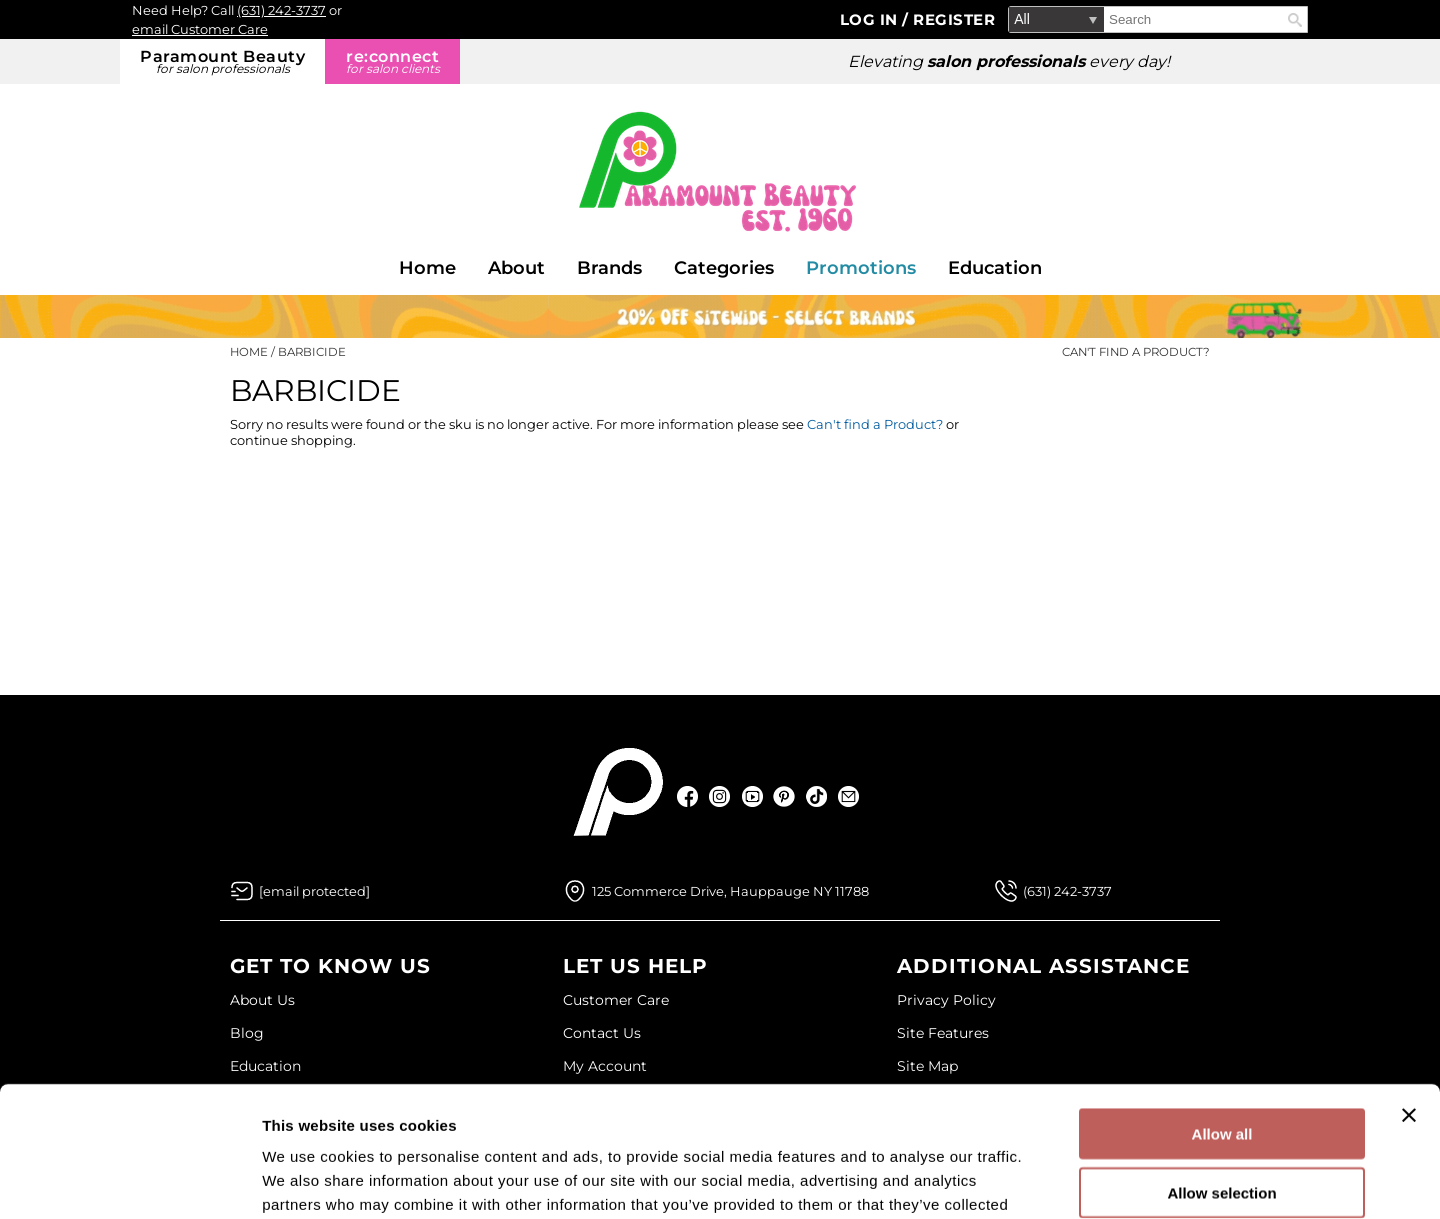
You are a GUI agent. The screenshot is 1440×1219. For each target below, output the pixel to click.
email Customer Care (200, 29)
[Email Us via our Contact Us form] (314, 891)
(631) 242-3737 (281, 10)
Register (954, 19)
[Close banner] (1409, 985)
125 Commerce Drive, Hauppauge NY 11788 (730, 891)
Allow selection (1221, 1062)
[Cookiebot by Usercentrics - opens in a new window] (129, 1180)
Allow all (1222, 1003)
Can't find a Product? (1136, 352)
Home (427, 268)
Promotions (861, 268)
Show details (1049, 1179)
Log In (871, 19)
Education (995, 268)
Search (1295, 20)
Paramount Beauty (222, 61)
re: (392, 61)
